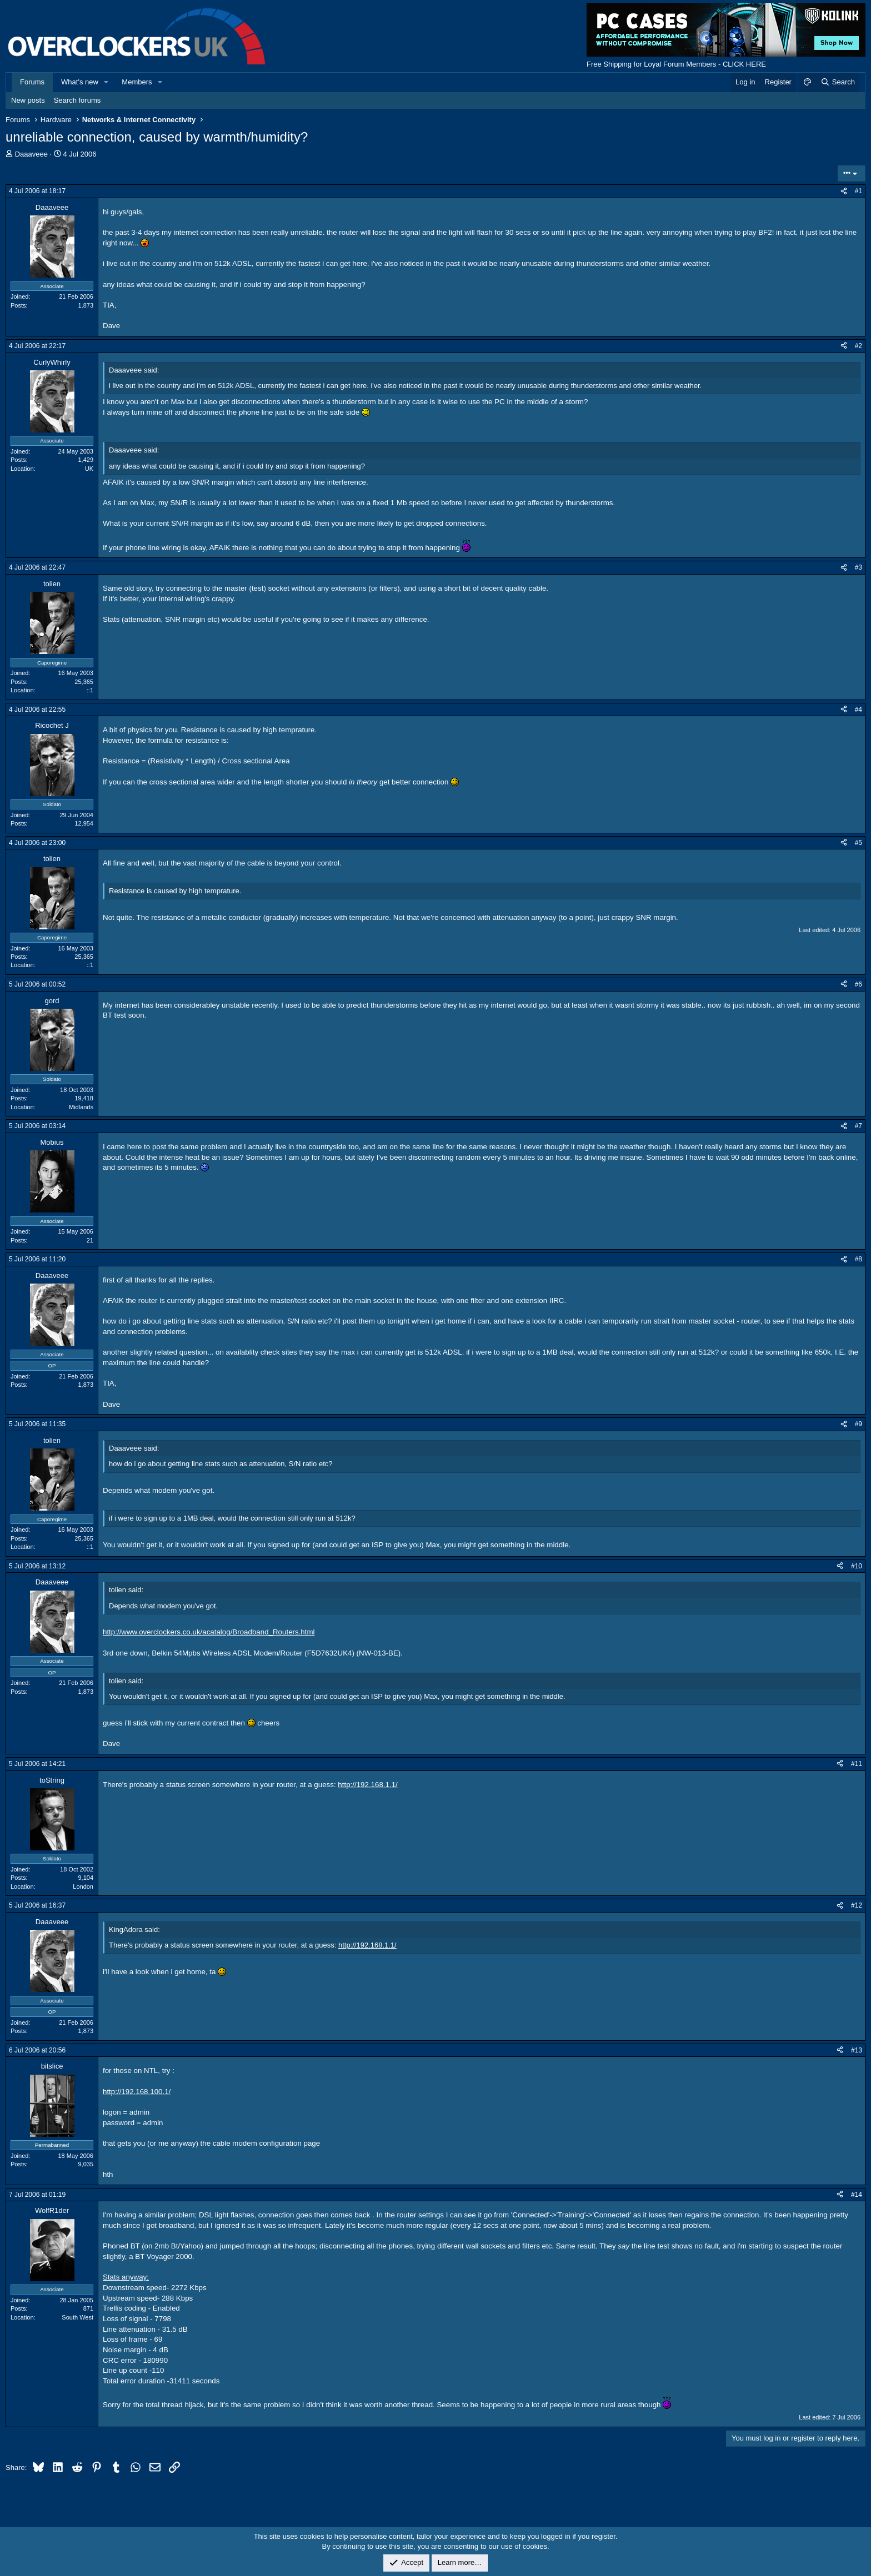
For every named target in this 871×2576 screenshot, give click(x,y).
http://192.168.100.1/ (137, 2091)
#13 (856, 2050)
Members (137, 82)
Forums (32, 82)
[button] (106, 82)
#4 (858, 709)
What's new (79, 82)
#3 (858, 567)
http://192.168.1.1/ (367, 1784)
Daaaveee (31, 154)
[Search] (837, 82)
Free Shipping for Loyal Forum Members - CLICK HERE (676, 64)
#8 (858, 1259)
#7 (858, 1126)
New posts (28, 100)
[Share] (844, 191)
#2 (858, 346)
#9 (858, 1424)
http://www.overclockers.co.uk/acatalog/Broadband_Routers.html (209, 1632)
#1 (858, 191)
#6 (858, 984)
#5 (858, 843)
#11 (856, 1764)
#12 (856, 1905)
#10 (856, 1566)
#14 (856, 2194)
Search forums (77, 100)
